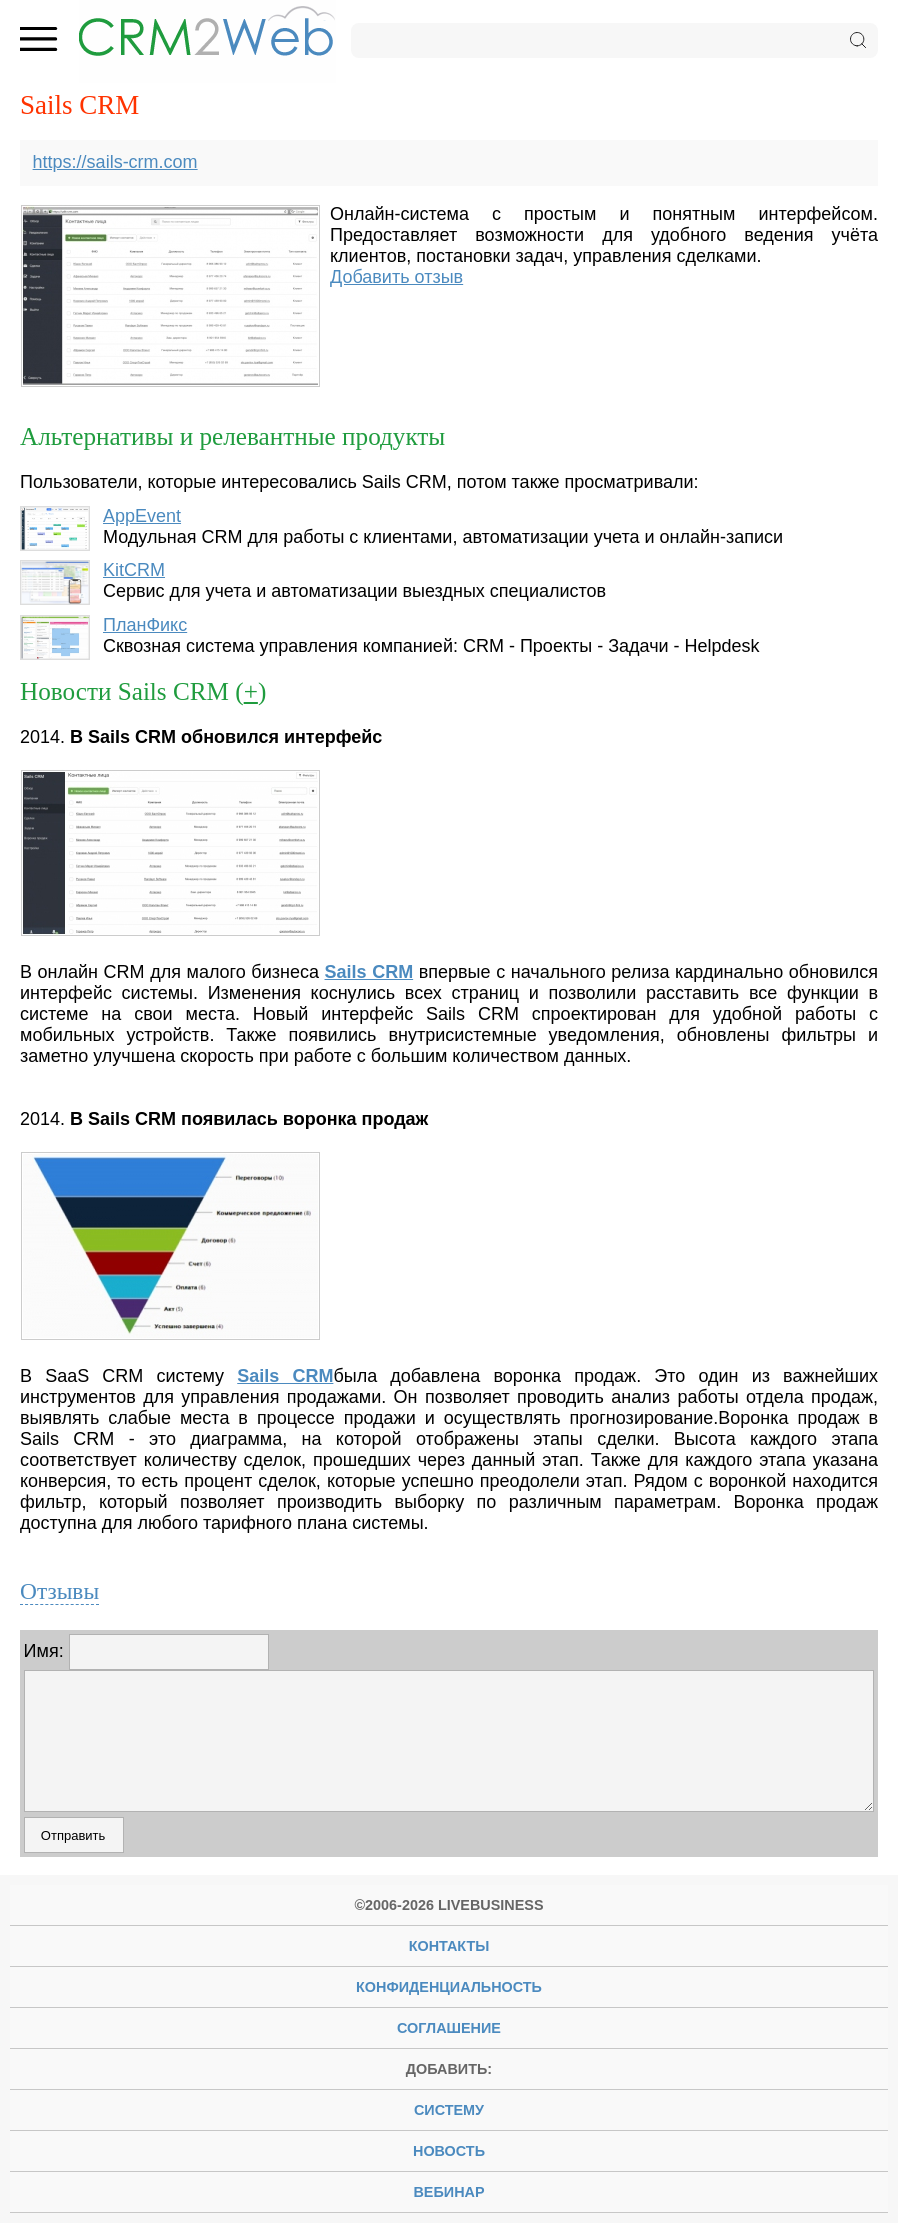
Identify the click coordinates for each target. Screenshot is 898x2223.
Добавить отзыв (396, 277)
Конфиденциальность (449, 1987)
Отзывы (59, 1591)
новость (449, 2151)
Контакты (449, 1946)
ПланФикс (145, 625)
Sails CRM (369, 972)
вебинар (448, 2192)
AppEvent (142, 516)
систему (449, 2110)
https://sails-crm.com (115, 162)
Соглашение (449, 2028)
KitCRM (134, 570)
